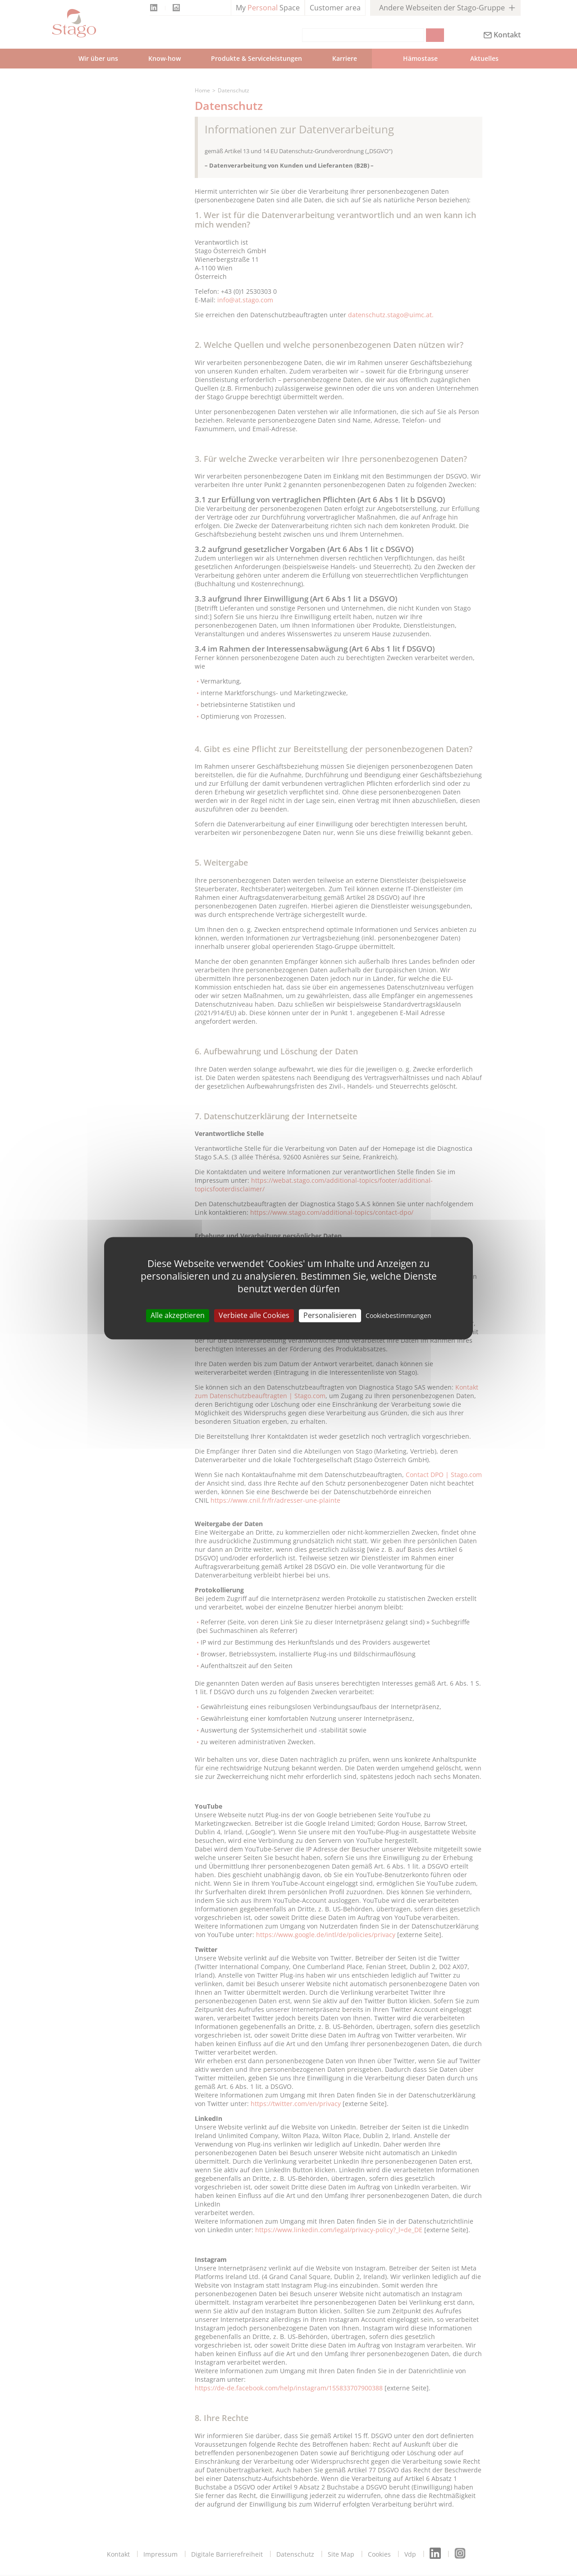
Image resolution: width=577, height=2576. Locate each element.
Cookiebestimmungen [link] (398, 1315)
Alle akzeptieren (178, 1315)
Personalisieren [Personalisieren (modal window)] (330, 1315)
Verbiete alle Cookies (254, 1315)
